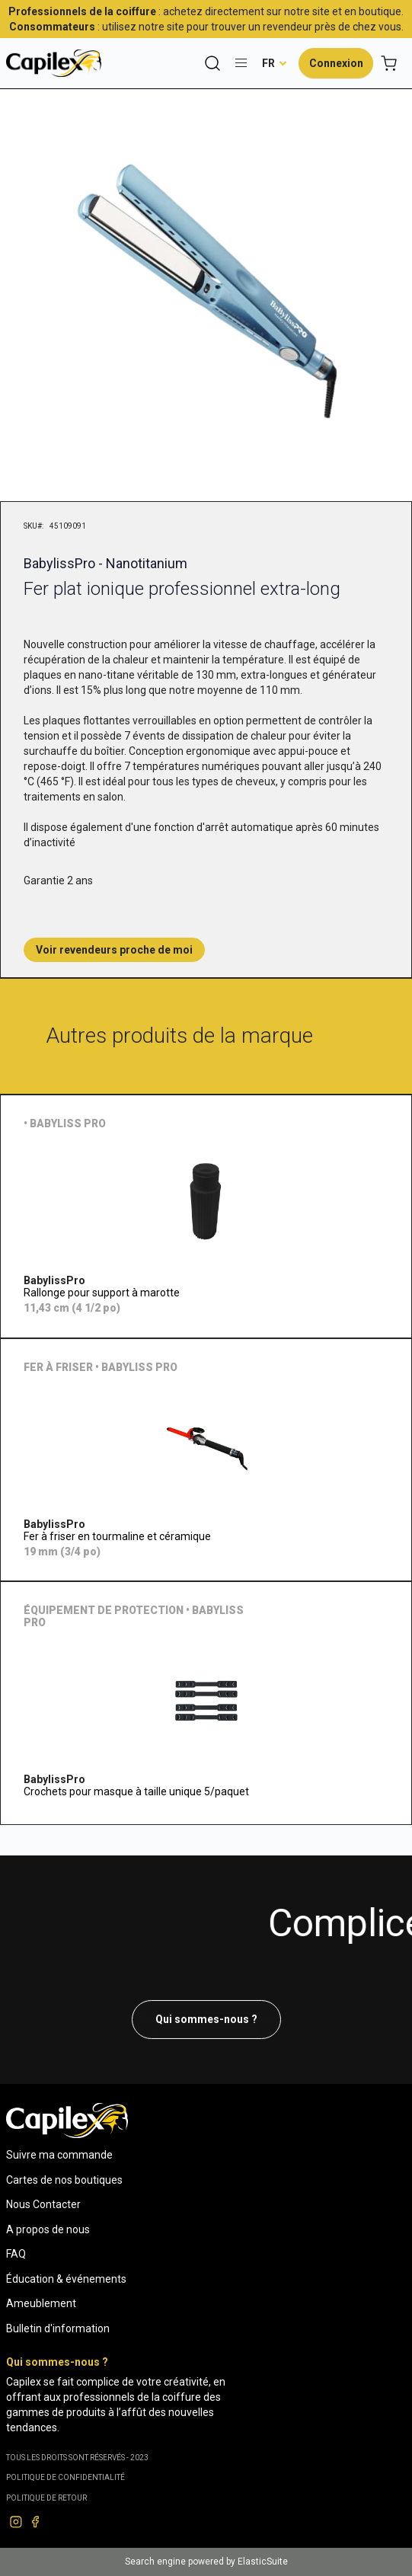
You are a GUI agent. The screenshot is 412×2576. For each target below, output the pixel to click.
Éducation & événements (66, 2279)
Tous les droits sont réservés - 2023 (77, 2457)
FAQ (16, 2254)
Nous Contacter (43, 2204)
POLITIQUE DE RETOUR (46, 2498)
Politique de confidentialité (65, 2477)
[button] (274, 63)
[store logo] (53, 63)
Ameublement (41, 2303)
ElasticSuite (263, 2561)
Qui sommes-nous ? (206, 2019)
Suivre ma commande (59, 2155)
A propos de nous (48, 2229)
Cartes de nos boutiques (64, 2180)
